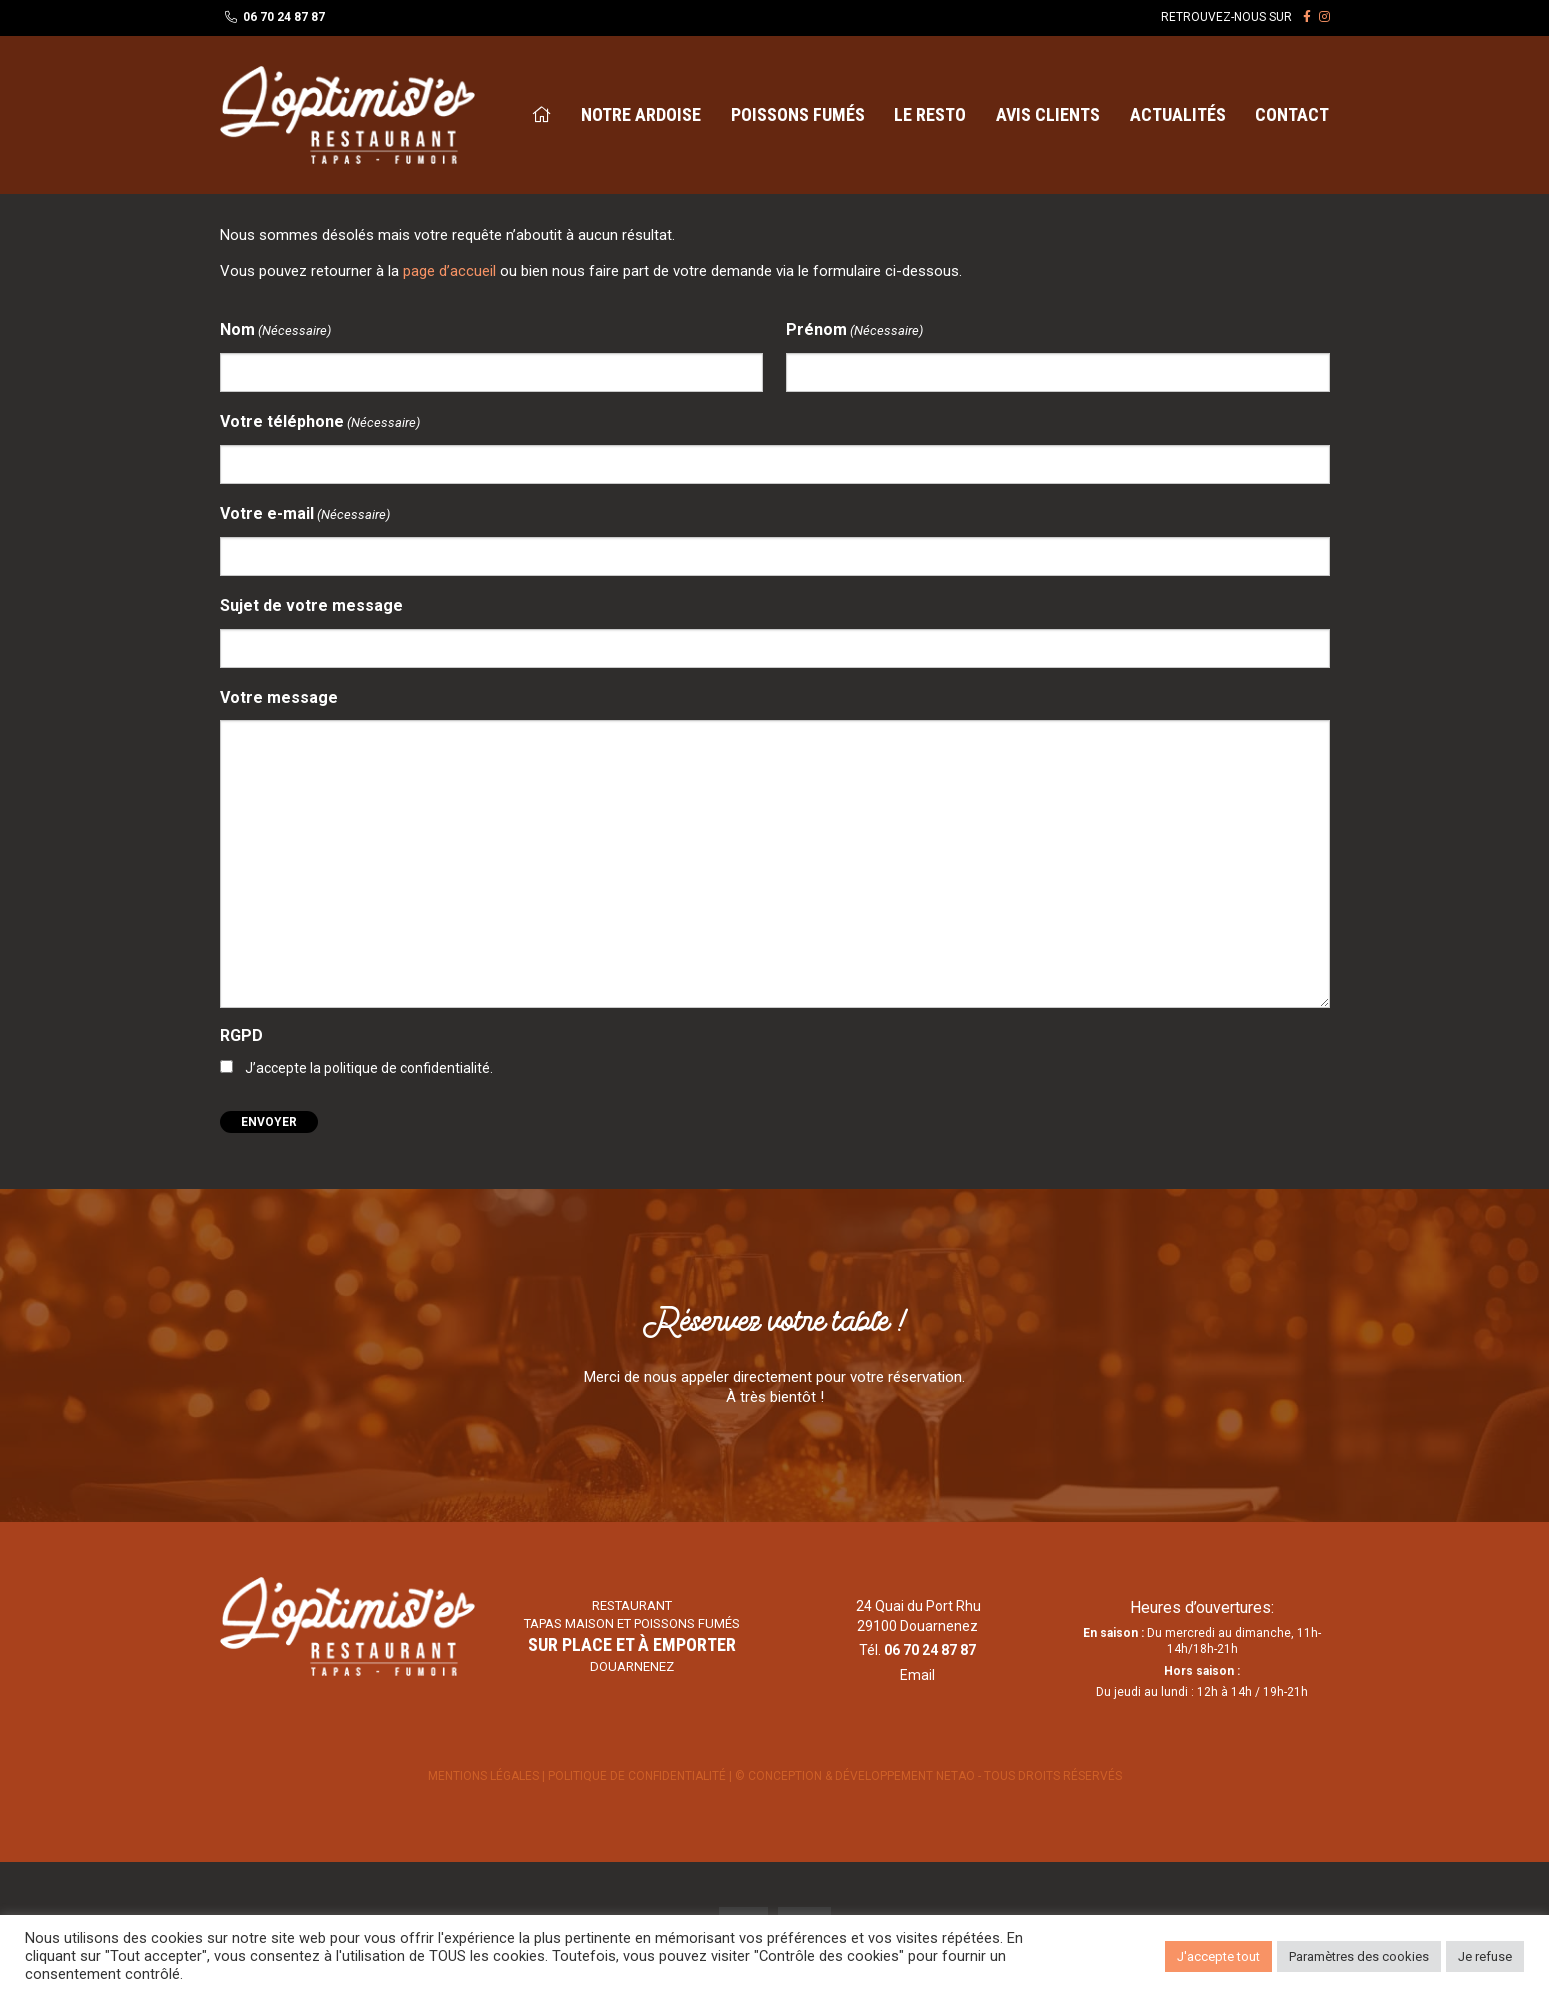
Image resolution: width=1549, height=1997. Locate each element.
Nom (275, 330)
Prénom (854, 330)
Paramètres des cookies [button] (1359, 1956)
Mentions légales (483, 1776)
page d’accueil (449, 271)
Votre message (279, 697)
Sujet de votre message (311, 605)
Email (917, 1675)
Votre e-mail (305, 514)
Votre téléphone (320, 422)
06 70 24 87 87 (284, 17)
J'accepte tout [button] (1218, 1956)
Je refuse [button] (1485, 1956)
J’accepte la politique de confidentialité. (369, 1068)
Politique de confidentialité (638, 1776)
